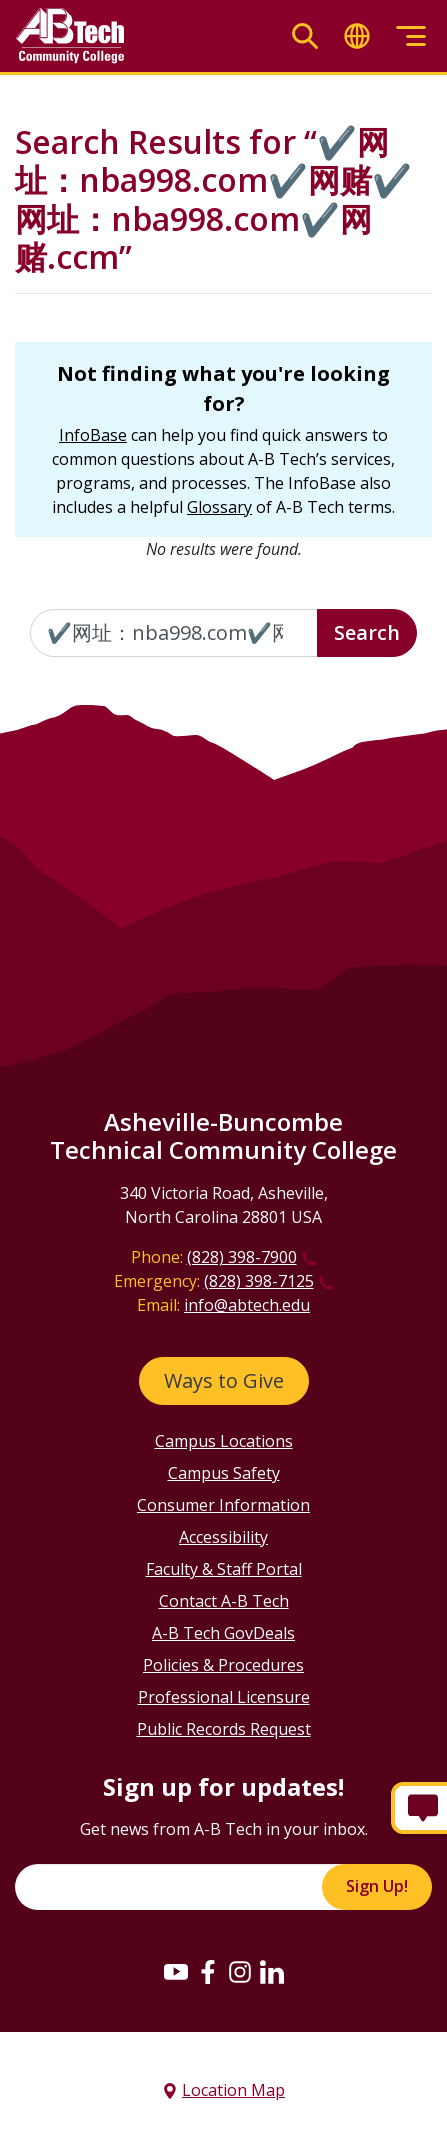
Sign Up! (377, 1886)
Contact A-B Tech (224, 1601)
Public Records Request (224, 1729)
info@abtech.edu (247, 1305)
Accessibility (223, 1537)
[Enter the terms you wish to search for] (174, 633)
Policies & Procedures (223, 1665)
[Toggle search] (305, 36)
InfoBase (93, 435)
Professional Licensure (224, 1697)
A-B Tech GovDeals (223, 1633)
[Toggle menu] (411, 36)
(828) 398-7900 (242, 1257)
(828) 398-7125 (259, 1281)
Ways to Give (224, 1380)
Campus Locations (224, 1441)
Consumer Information (223, 1505)
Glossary (219, 507)
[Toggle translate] (357, 36)
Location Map (233, 2090)
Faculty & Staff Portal (224, 1569)
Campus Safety (224, 1473)
